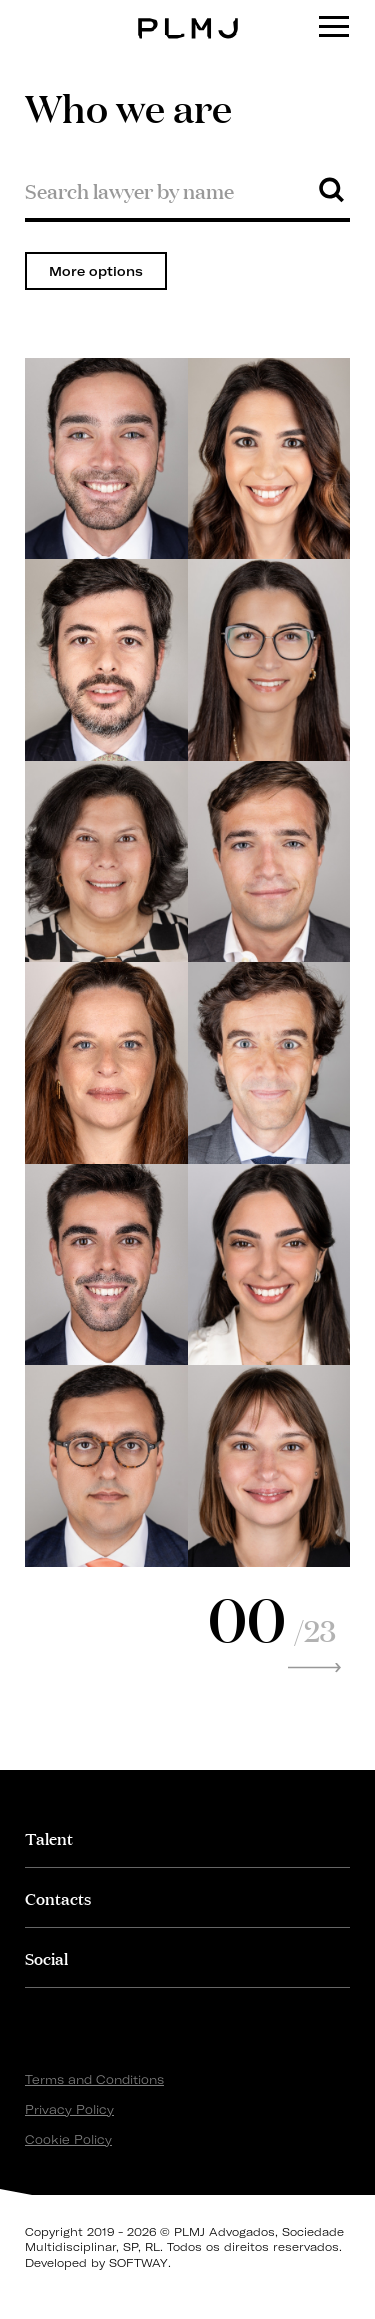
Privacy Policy (69, 2109)
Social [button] (46, 1957)
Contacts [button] (58, 1897)
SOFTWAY (138, 2263)
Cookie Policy (68, 2139)
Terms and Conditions (94, 2079)
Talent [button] (49, 1837)
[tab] (187, 1837)
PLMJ (187, 13)
